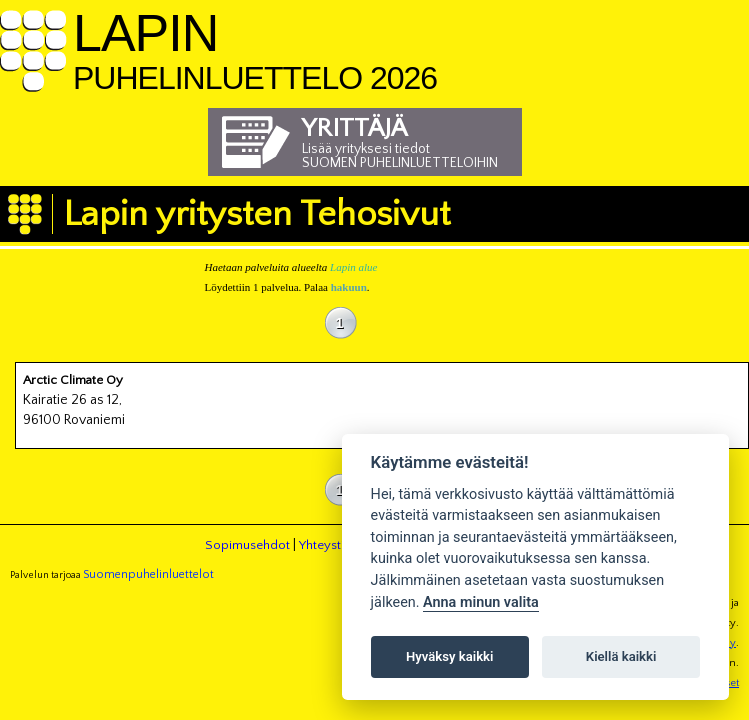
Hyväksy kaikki (449, 656)
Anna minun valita (481, 602)
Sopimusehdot (247, 545)
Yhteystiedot (335, 545)
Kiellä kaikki (621, 656)
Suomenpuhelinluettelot (148, 574)
